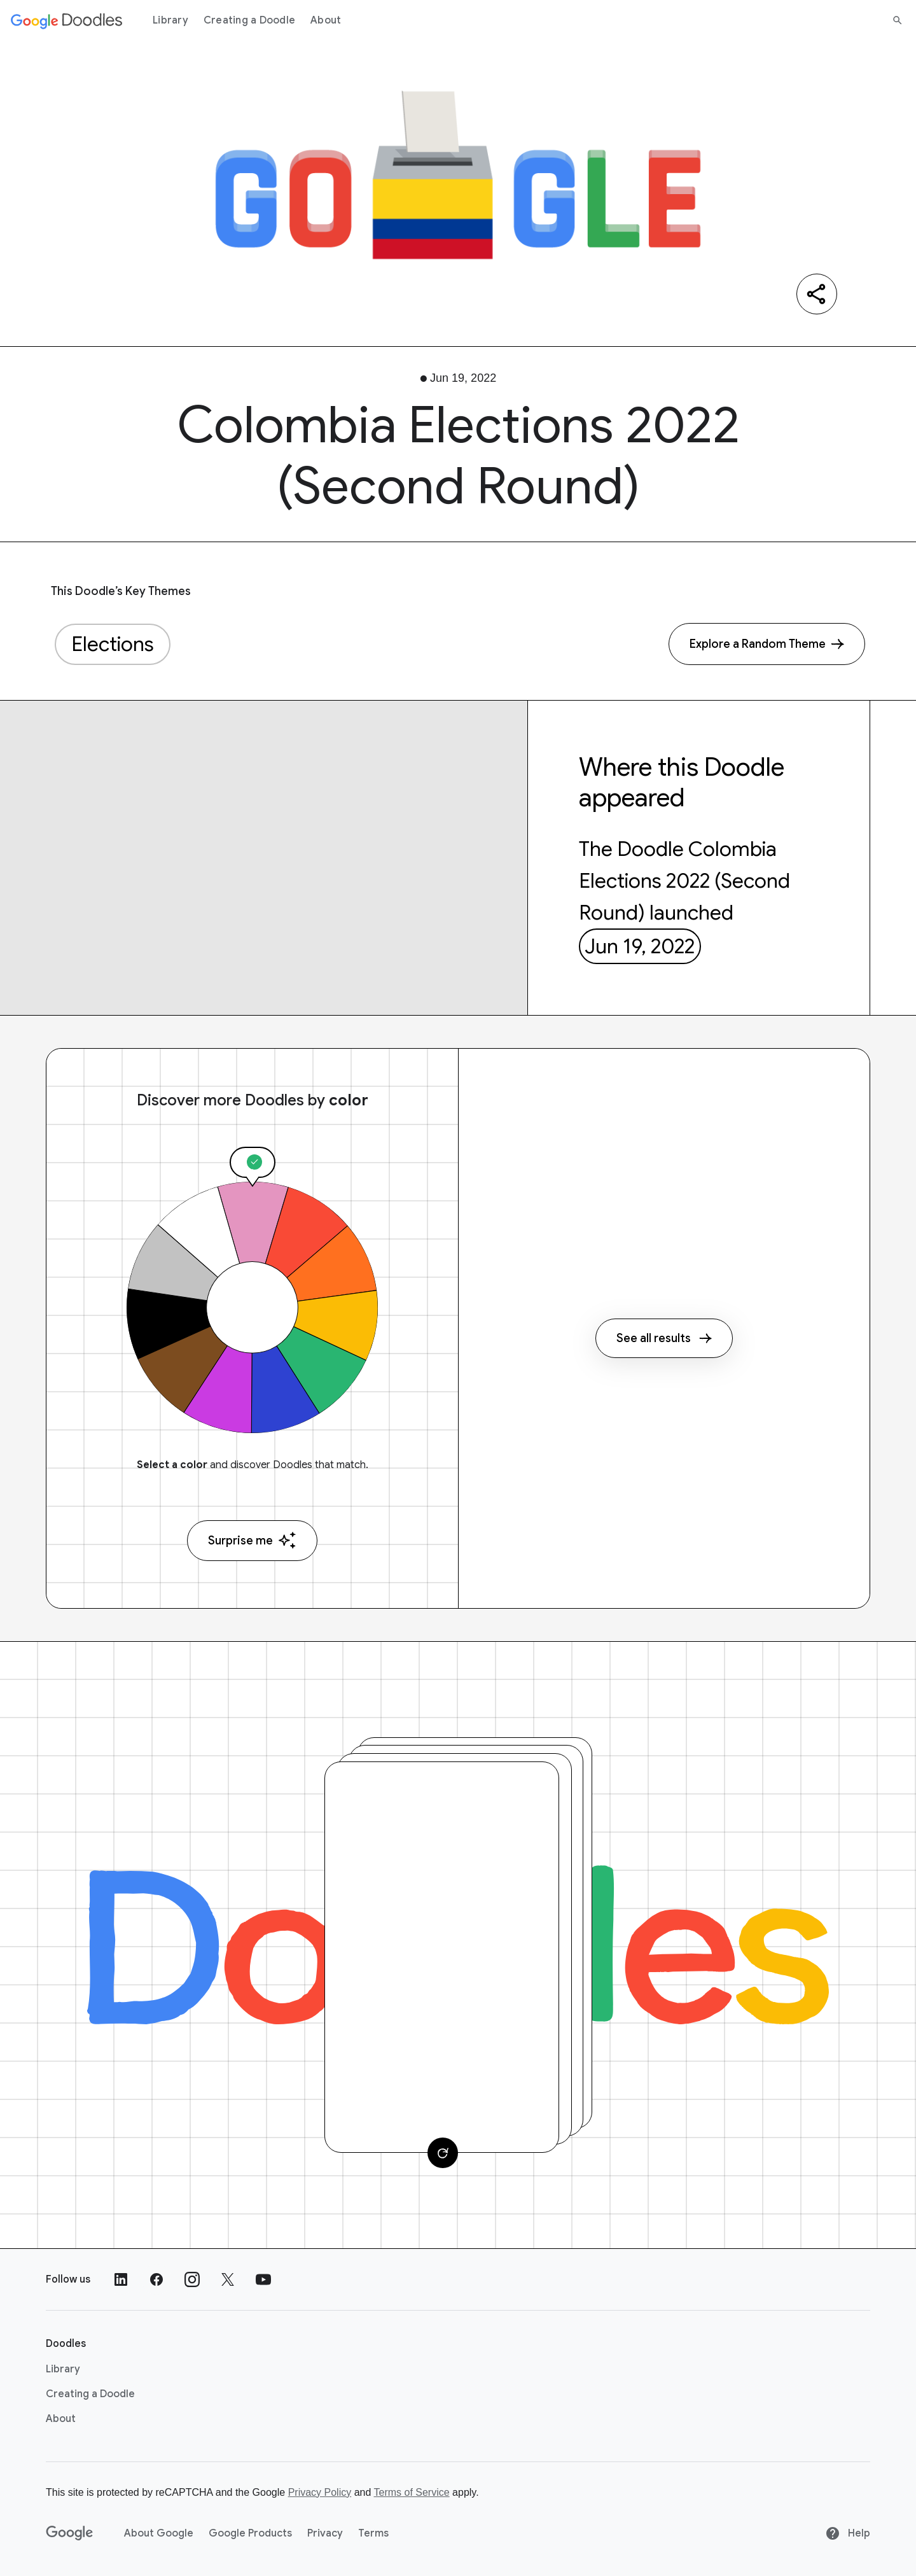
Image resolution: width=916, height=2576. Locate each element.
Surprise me (252, 1540)
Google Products (250, 2533)
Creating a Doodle (249, 20)
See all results (664, 1338)
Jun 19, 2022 (640, 946)
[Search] (897, 20)
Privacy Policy (320, 2492)
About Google (158, 2533)
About (325, 20)
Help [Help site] (847, 2533)
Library (170, 20)
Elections (112, 644)
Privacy (325, 2533)
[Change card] (442, 2153)
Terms (373, 2533)
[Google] (70, 2533)
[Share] (816, 294)
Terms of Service (412, 2492)
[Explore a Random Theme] (767, 644)
